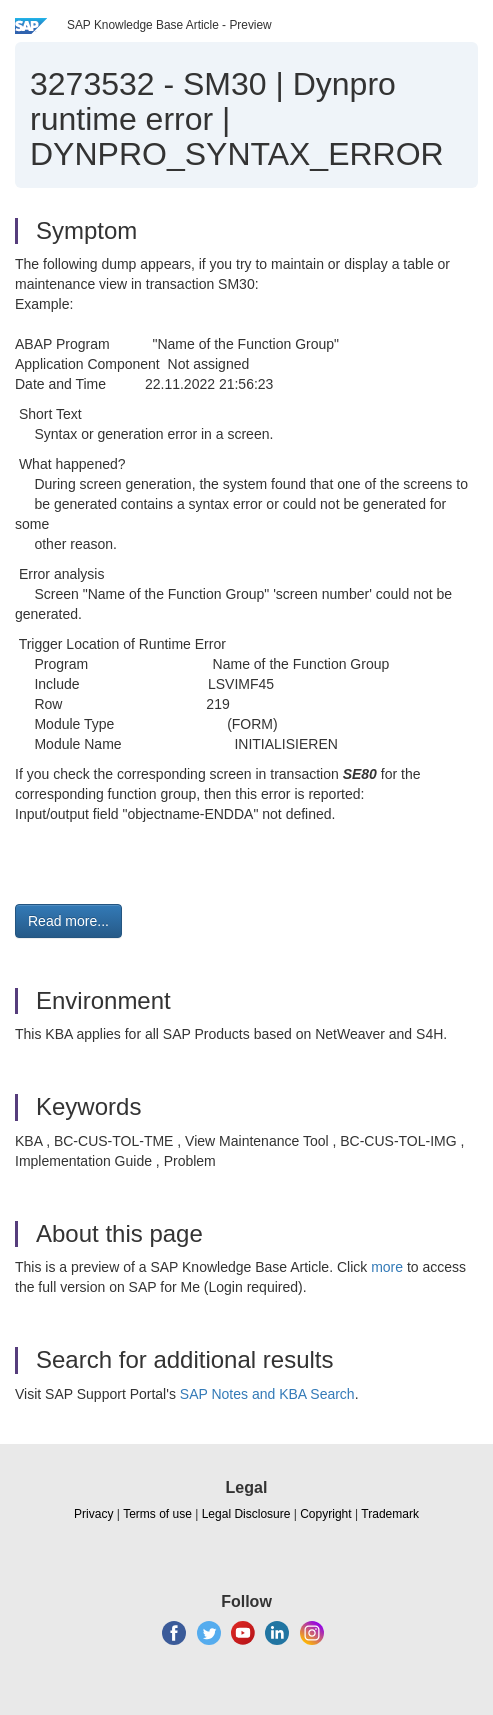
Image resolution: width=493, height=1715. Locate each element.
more (387, 1267)
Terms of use (157, 1514)
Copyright (325, 1514)
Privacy (93, 1514)
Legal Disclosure (246, 1514)
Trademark (390, 1514)
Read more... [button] (68, 921)
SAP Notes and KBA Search (267, 1394)
